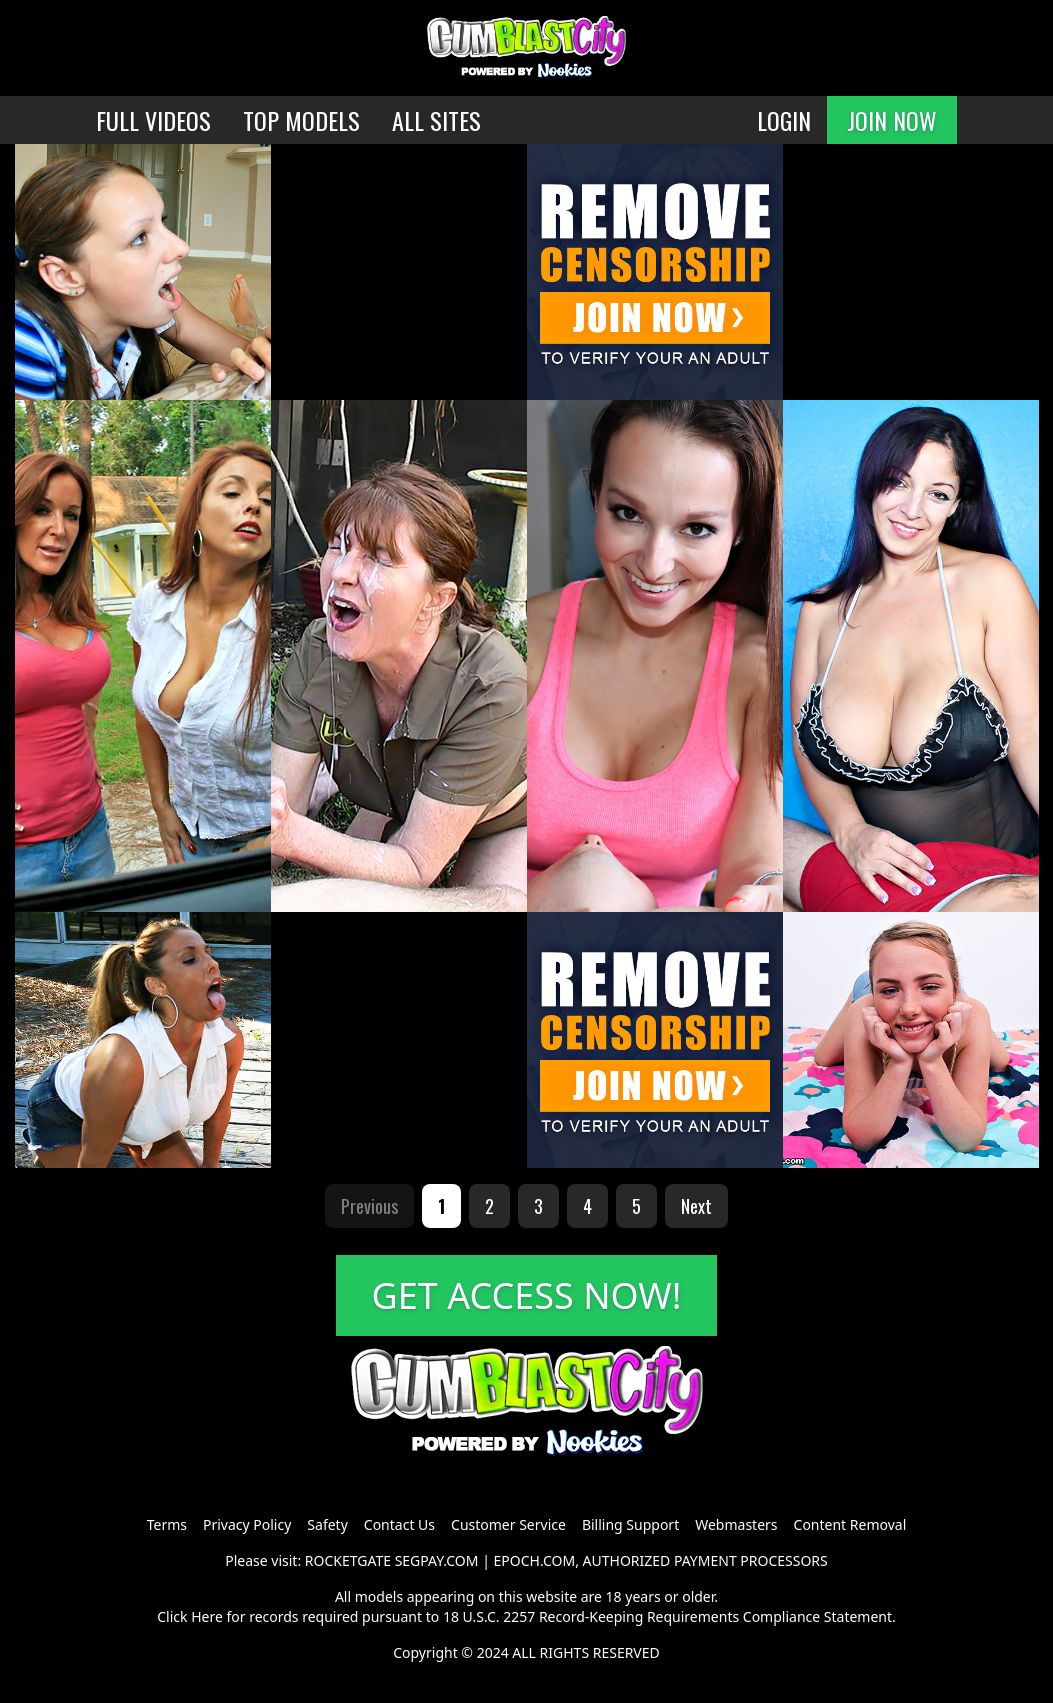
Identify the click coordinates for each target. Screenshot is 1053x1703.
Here (207, 1616)
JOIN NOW (892, 120)
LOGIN (784, 120)
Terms (167, 1524)
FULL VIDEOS (153, 120)
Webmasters (736, 1524)
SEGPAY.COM (437, 1560)
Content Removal (850, 1524)
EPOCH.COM (535, 1560)
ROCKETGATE (348, 1560)
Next (696, 1206)
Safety (327, 1524)
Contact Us (399, 1524)
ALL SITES (436, 120)
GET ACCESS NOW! (527, 1295)
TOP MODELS (301, 120)
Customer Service (508, 1524)
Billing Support (630, 1524)
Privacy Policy (247, 1524)
